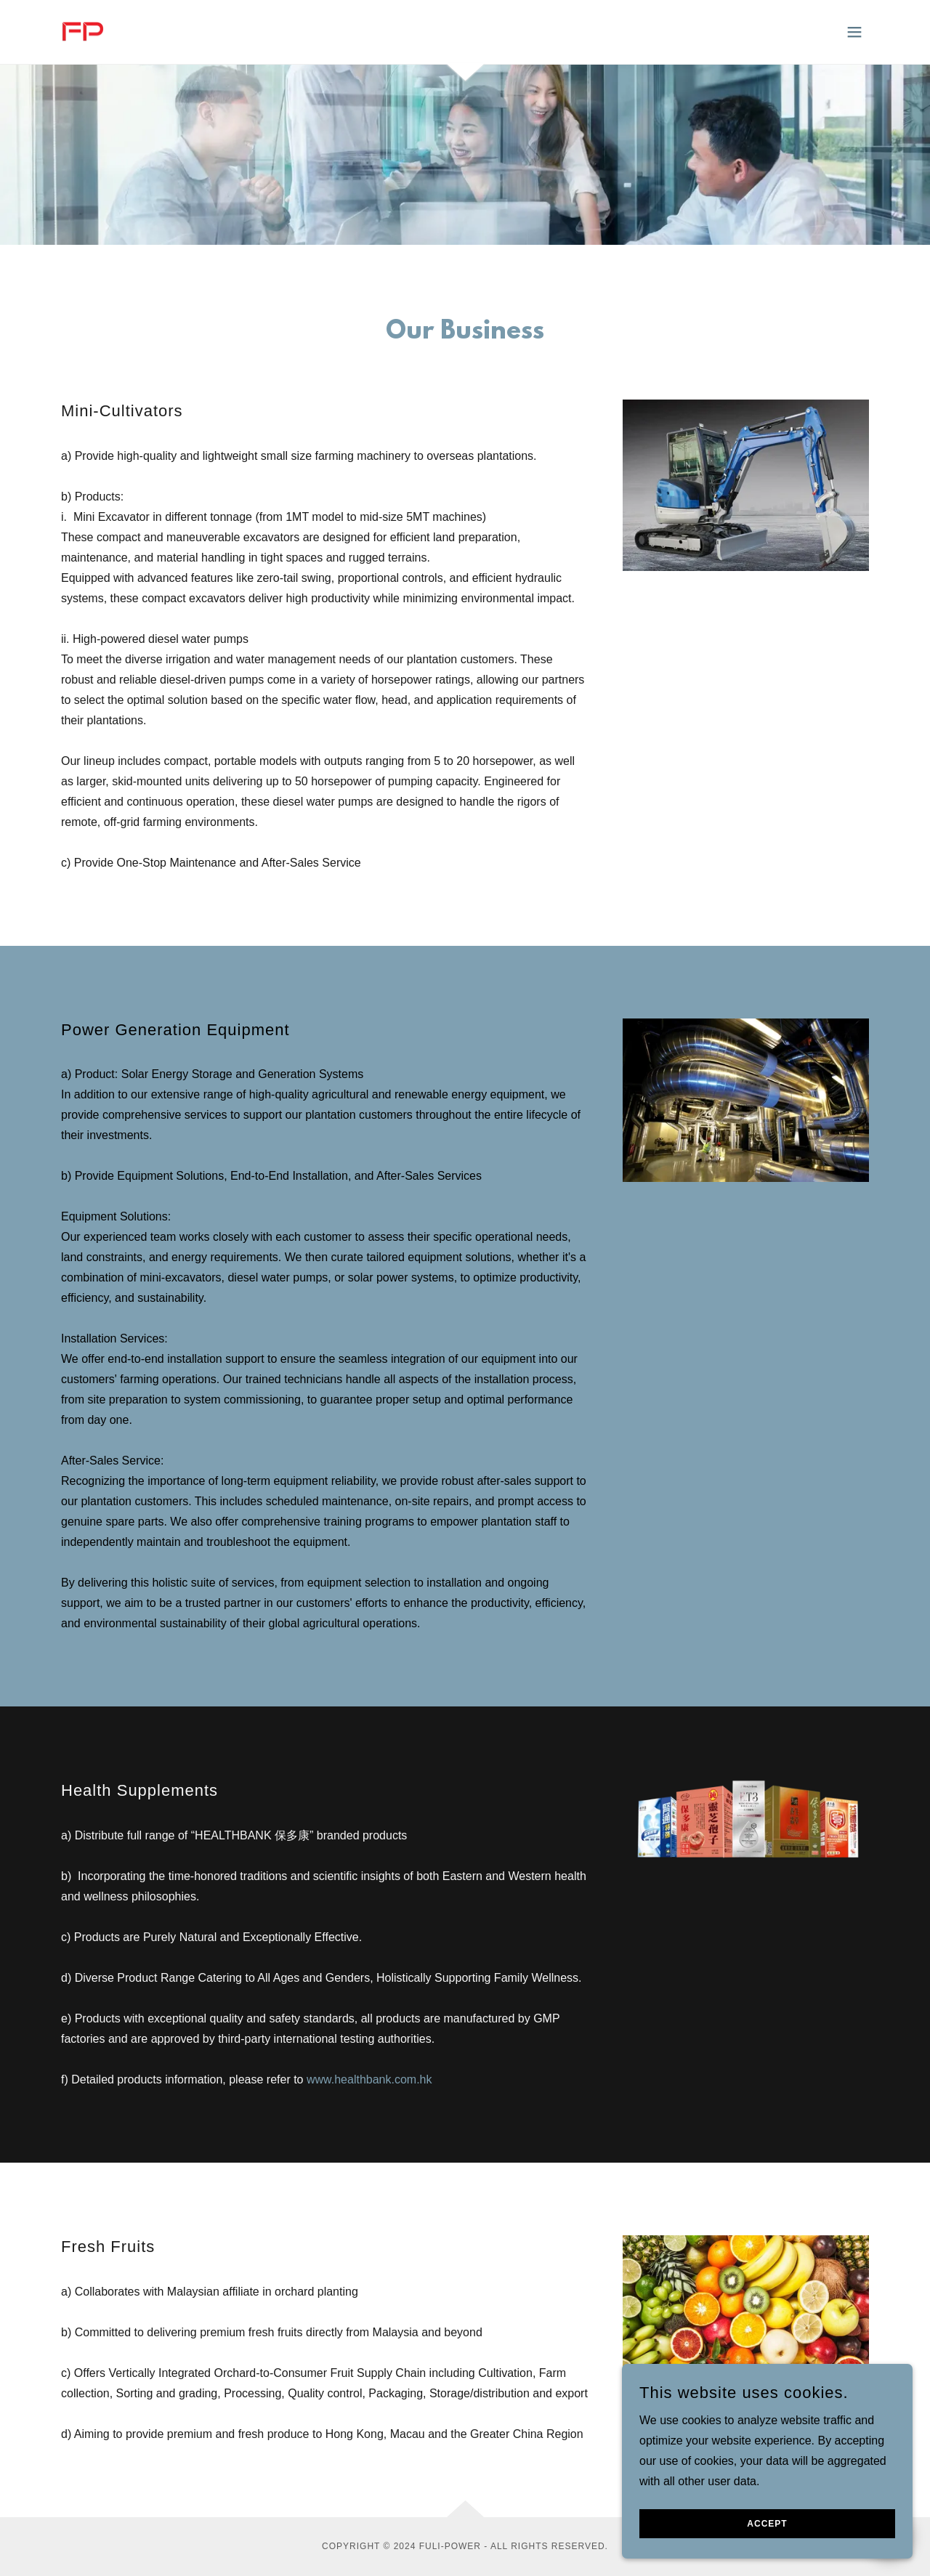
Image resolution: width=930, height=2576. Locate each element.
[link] (82, 31)
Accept (767, 2553)
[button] (854, 31)
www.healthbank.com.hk (369, 2079)
